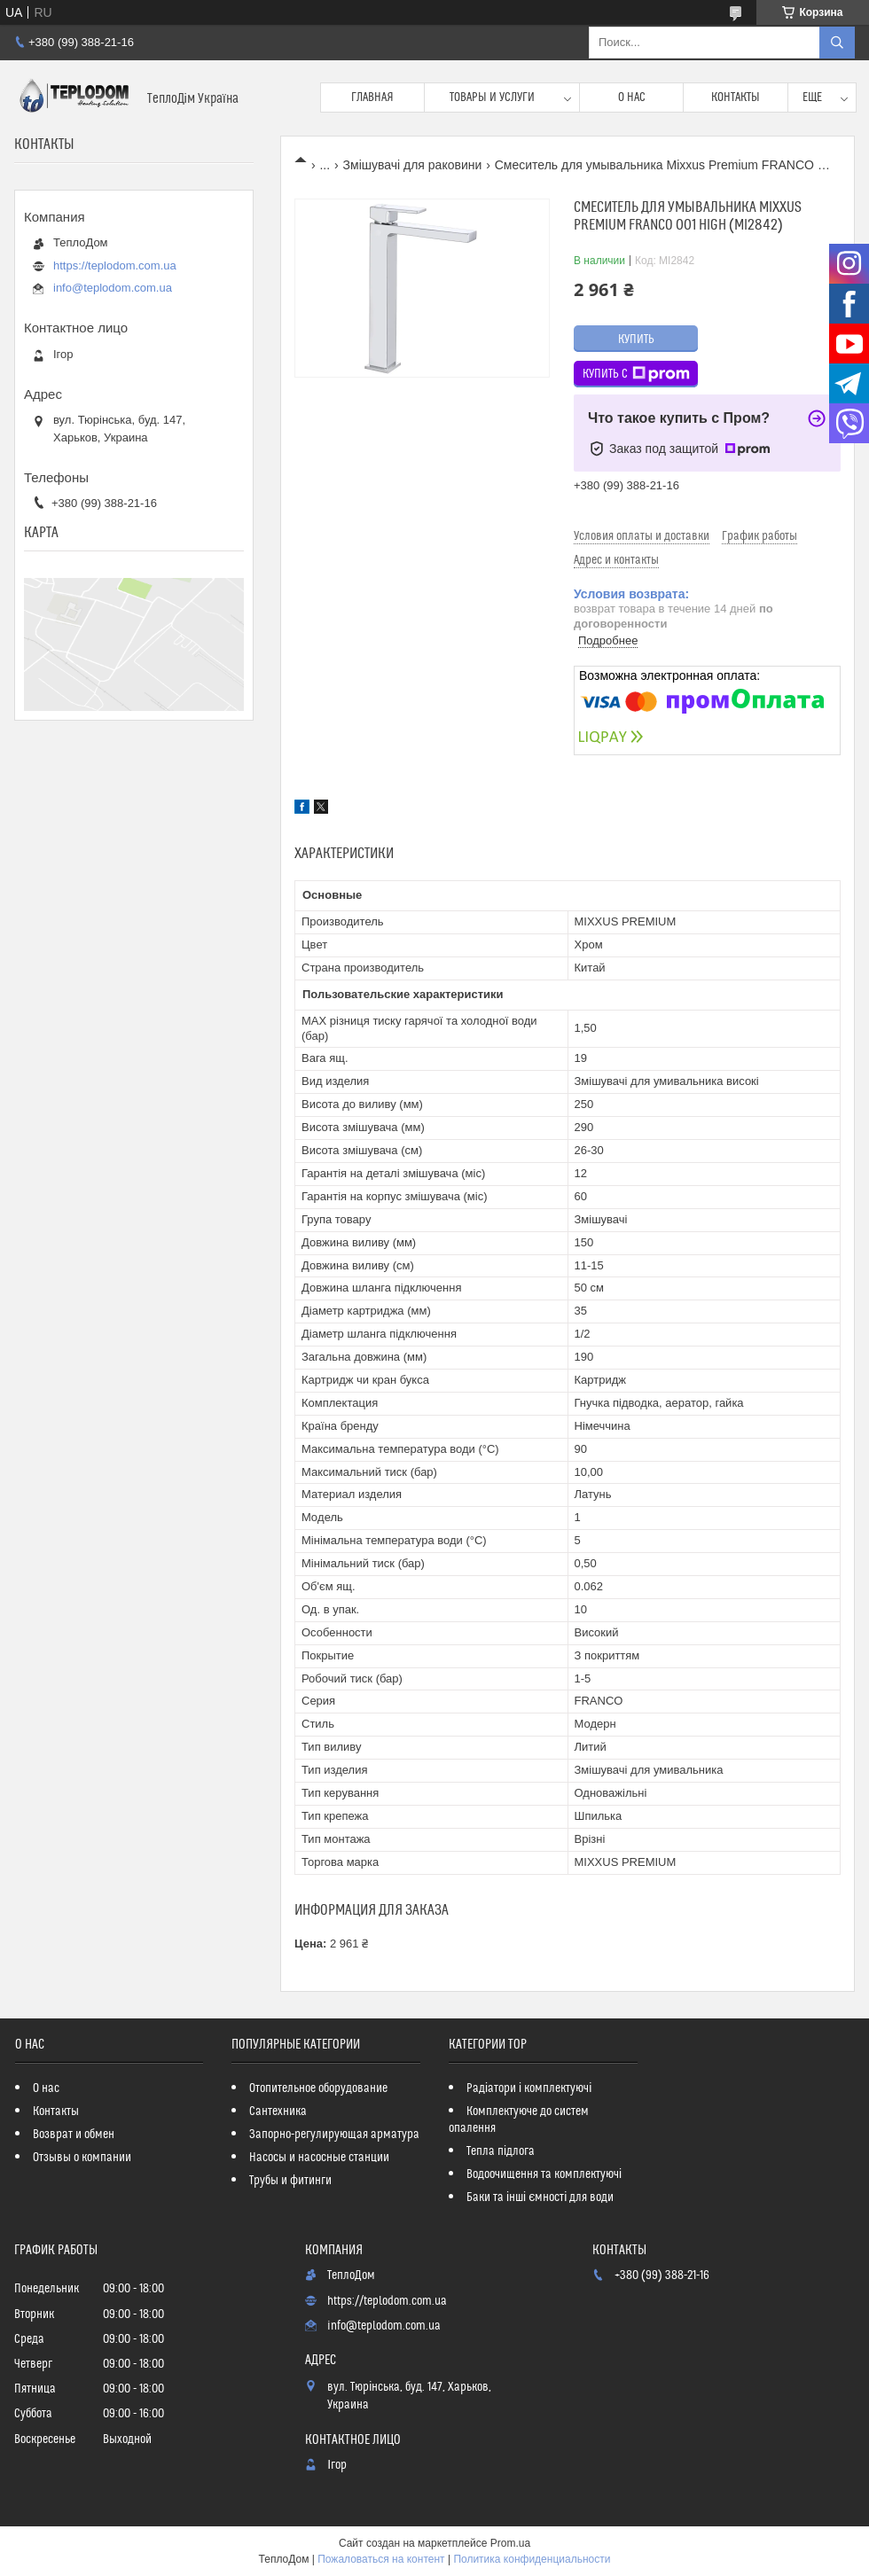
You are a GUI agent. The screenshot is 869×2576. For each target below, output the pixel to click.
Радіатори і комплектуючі (528, 2088)
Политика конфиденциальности (531, 2559)
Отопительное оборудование (318, 2088)
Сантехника (278, 2111)
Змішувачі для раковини (412, 165)
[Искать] (837, 43)
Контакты (735, 97)
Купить (636, 339)
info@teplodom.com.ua (112, 287)
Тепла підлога (500, 2151)
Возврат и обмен (73, 2134)
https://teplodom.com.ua (114, 265)
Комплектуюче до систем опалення (519, 2119)
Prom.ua (510, 2543)
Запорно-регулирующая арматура (334, 2134)
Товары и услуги (492, 97)
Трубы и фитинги (290, 2181)
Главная (372, 97)
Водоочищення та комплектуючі (544, 2174)
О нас (632, 97)
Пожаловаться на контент (380, 2559)
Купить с (636, 374)
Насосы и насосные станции (319, 2158)
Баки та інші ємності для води (540, 2197)
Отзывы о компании (82, 2158)
